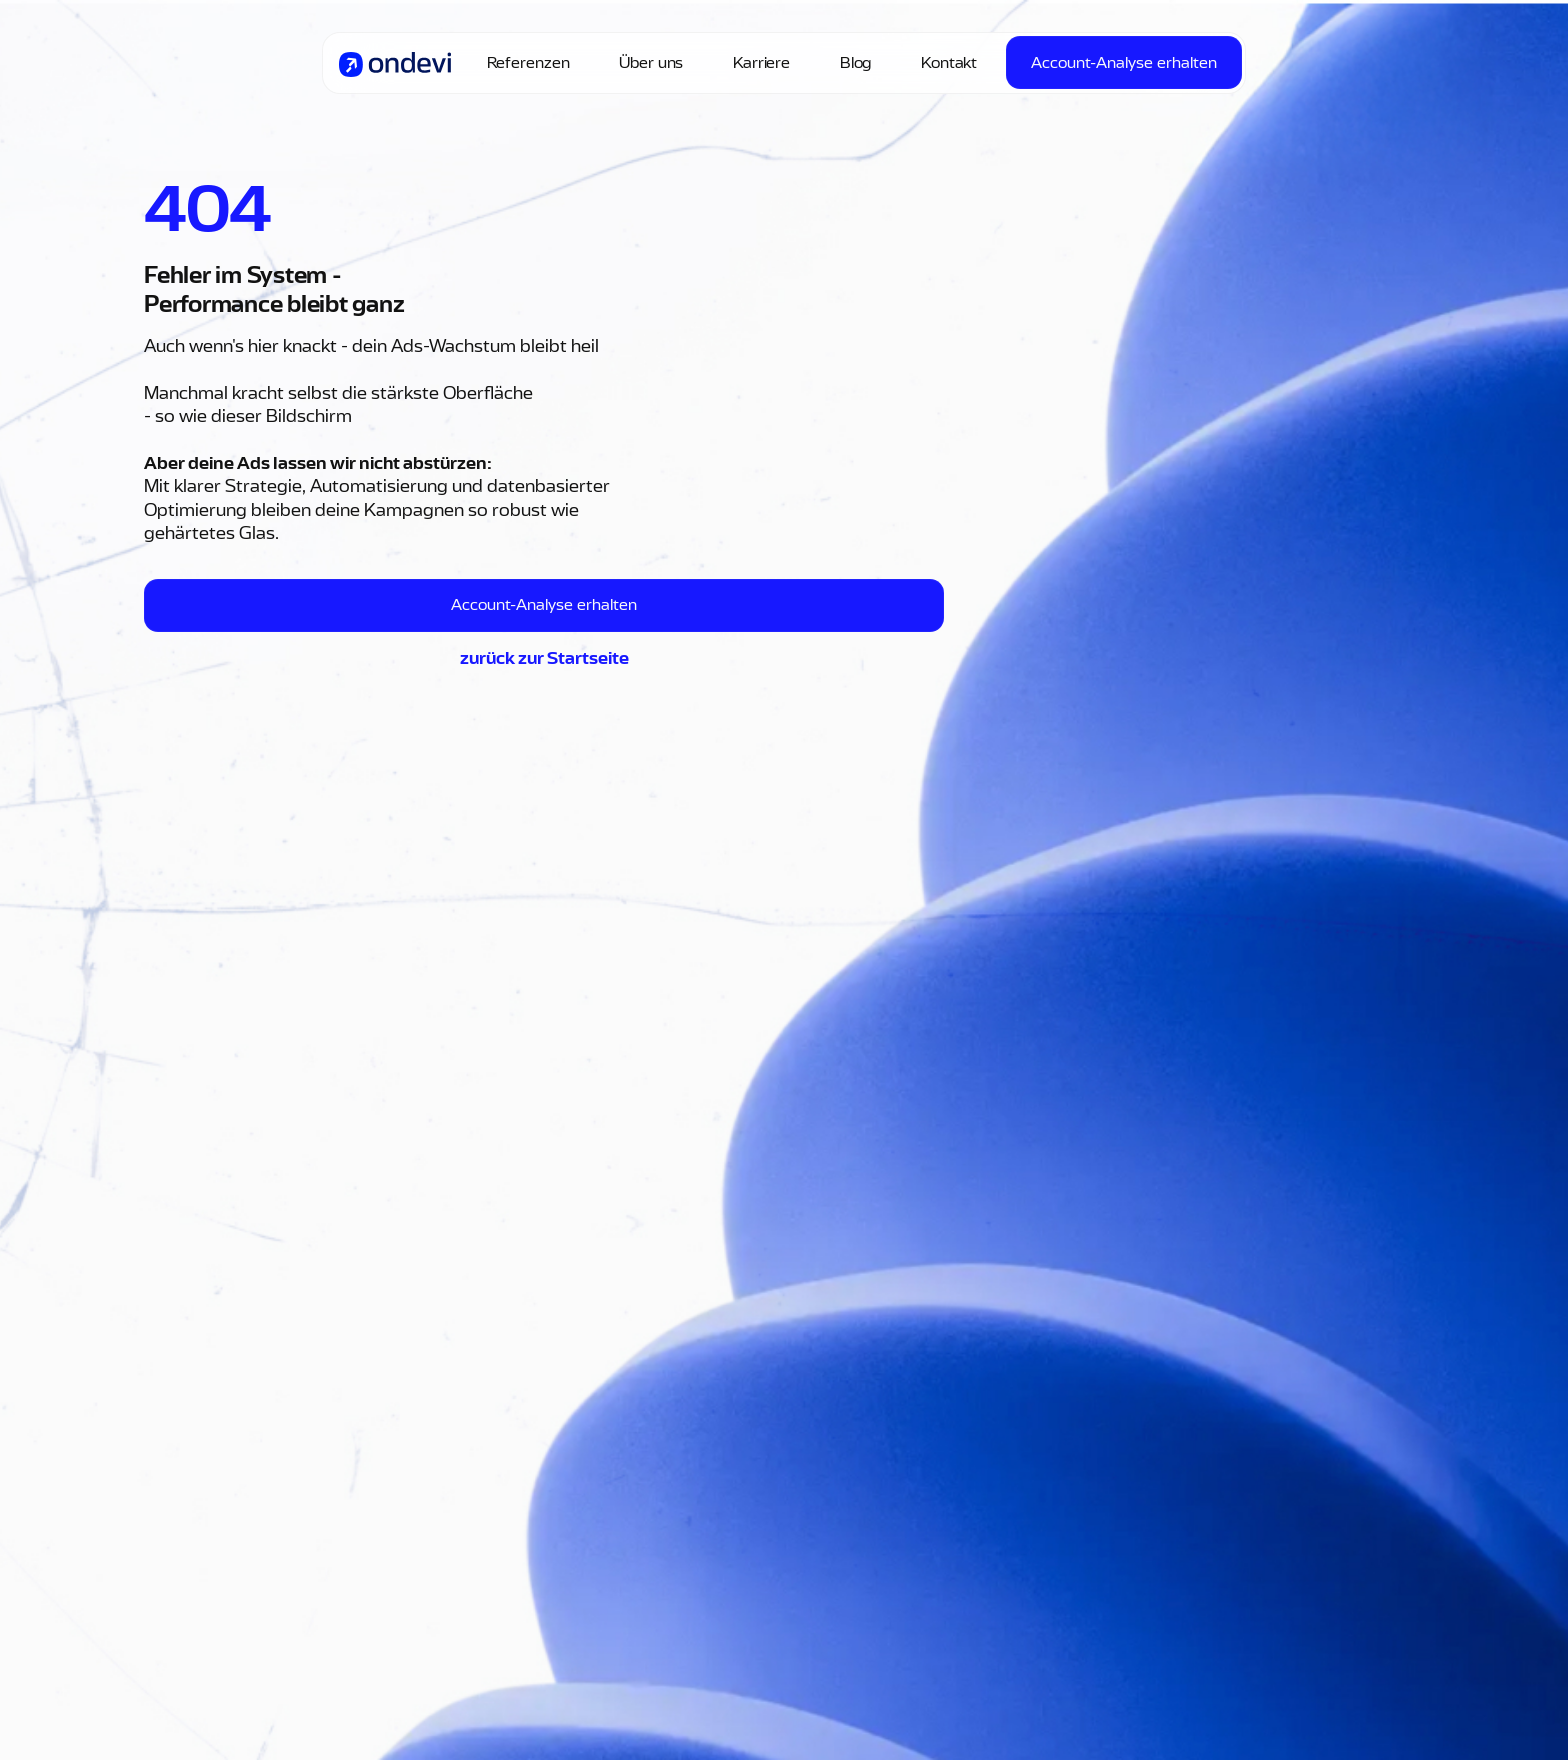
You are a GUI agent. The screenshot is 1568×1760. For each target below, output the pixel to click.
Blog (856, 63)
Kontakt (949, 63)
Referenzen (528, 63)
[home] (395, 63)
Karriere (761, 63)
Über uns (651, 63)
